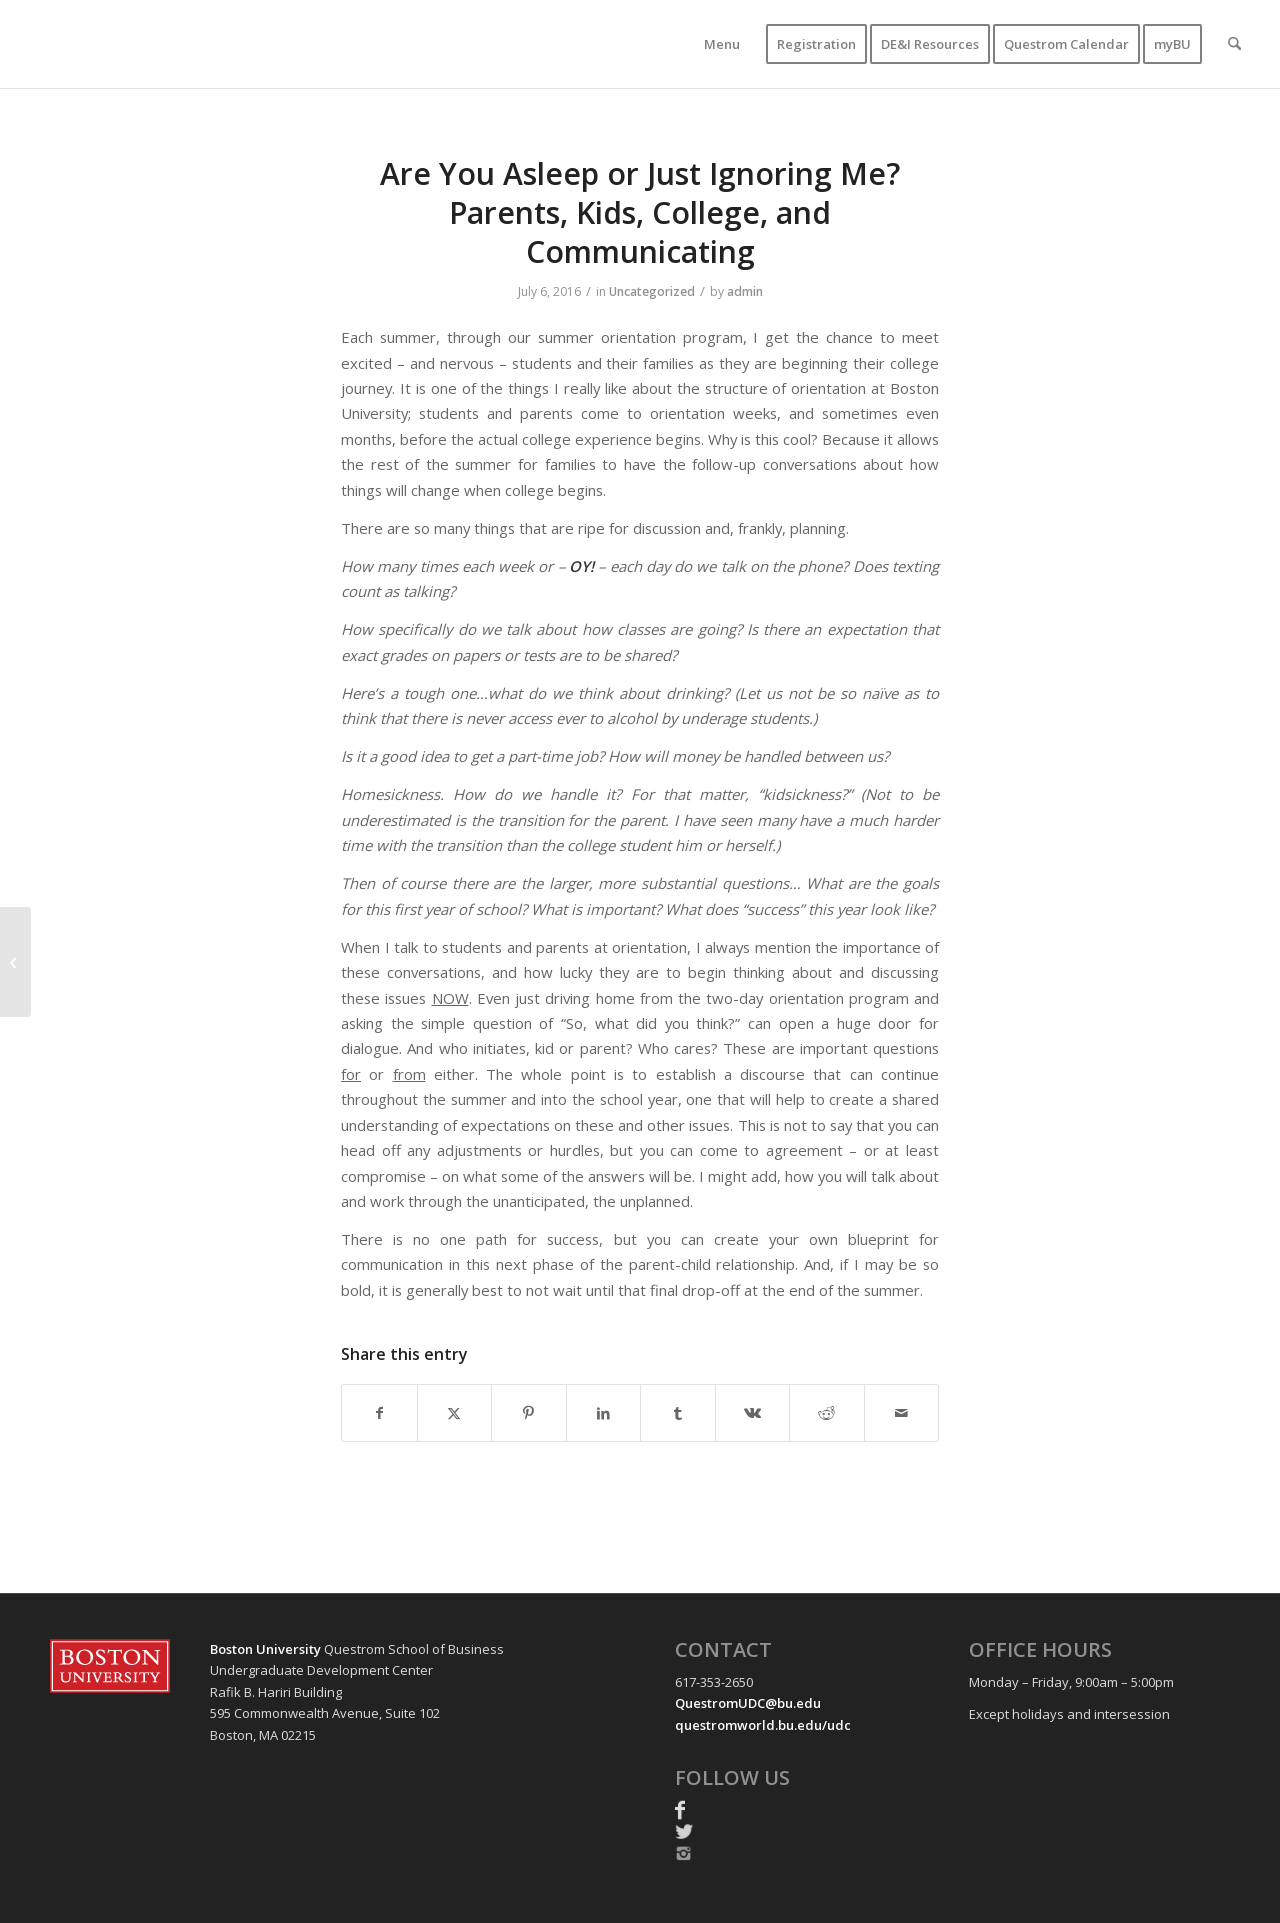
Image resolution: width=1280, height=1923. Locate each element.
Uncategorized (652, 291)
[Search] (1234, 44)
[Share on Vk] (753, 1413)
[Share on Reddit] (827, 1413)
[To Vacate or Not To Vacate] (15, 962)
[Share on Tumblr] (678, 1413)
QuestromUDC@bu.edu (748, 1703)
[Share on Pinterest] (529, 1413)
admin (745, 291)
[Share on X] (455, 1413)
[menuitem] (722, 44)
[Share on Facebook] (379, 1413)
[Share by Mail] (902, 1413)
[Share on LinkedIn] (604, 1413)
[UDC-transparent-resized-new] (226, 44)
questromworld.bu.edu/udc (763, 1725)
